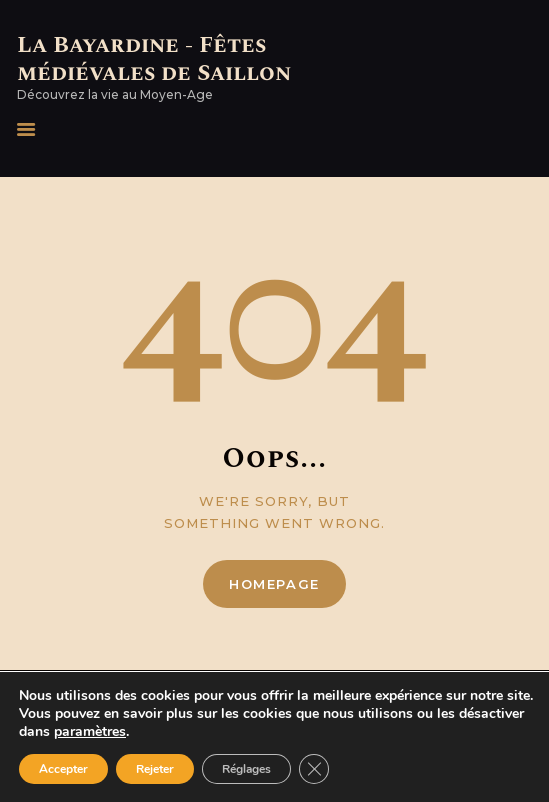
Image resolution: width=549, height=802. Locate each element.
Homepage (274, 584)
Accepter (63, 769)
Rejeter (155, 769)
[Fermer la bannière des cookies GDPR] (314, 769)
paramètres (90, 732)
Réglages (246, 769)
